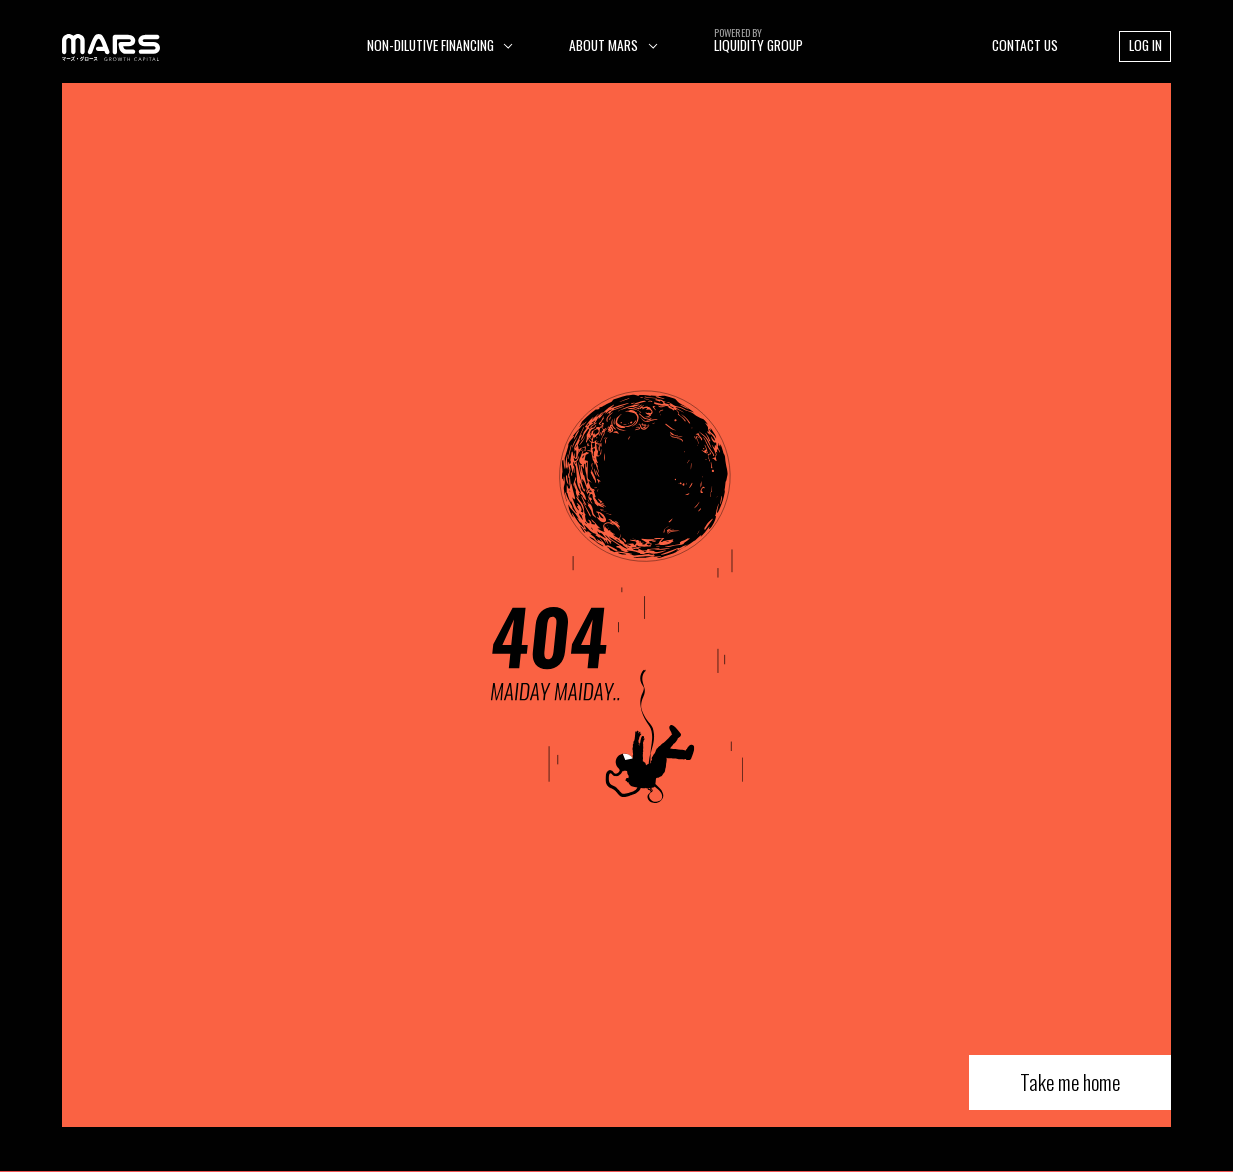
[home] (111, 46)
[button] (440, 46)
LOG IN (1145, 45)
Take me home (1070, 1082)
